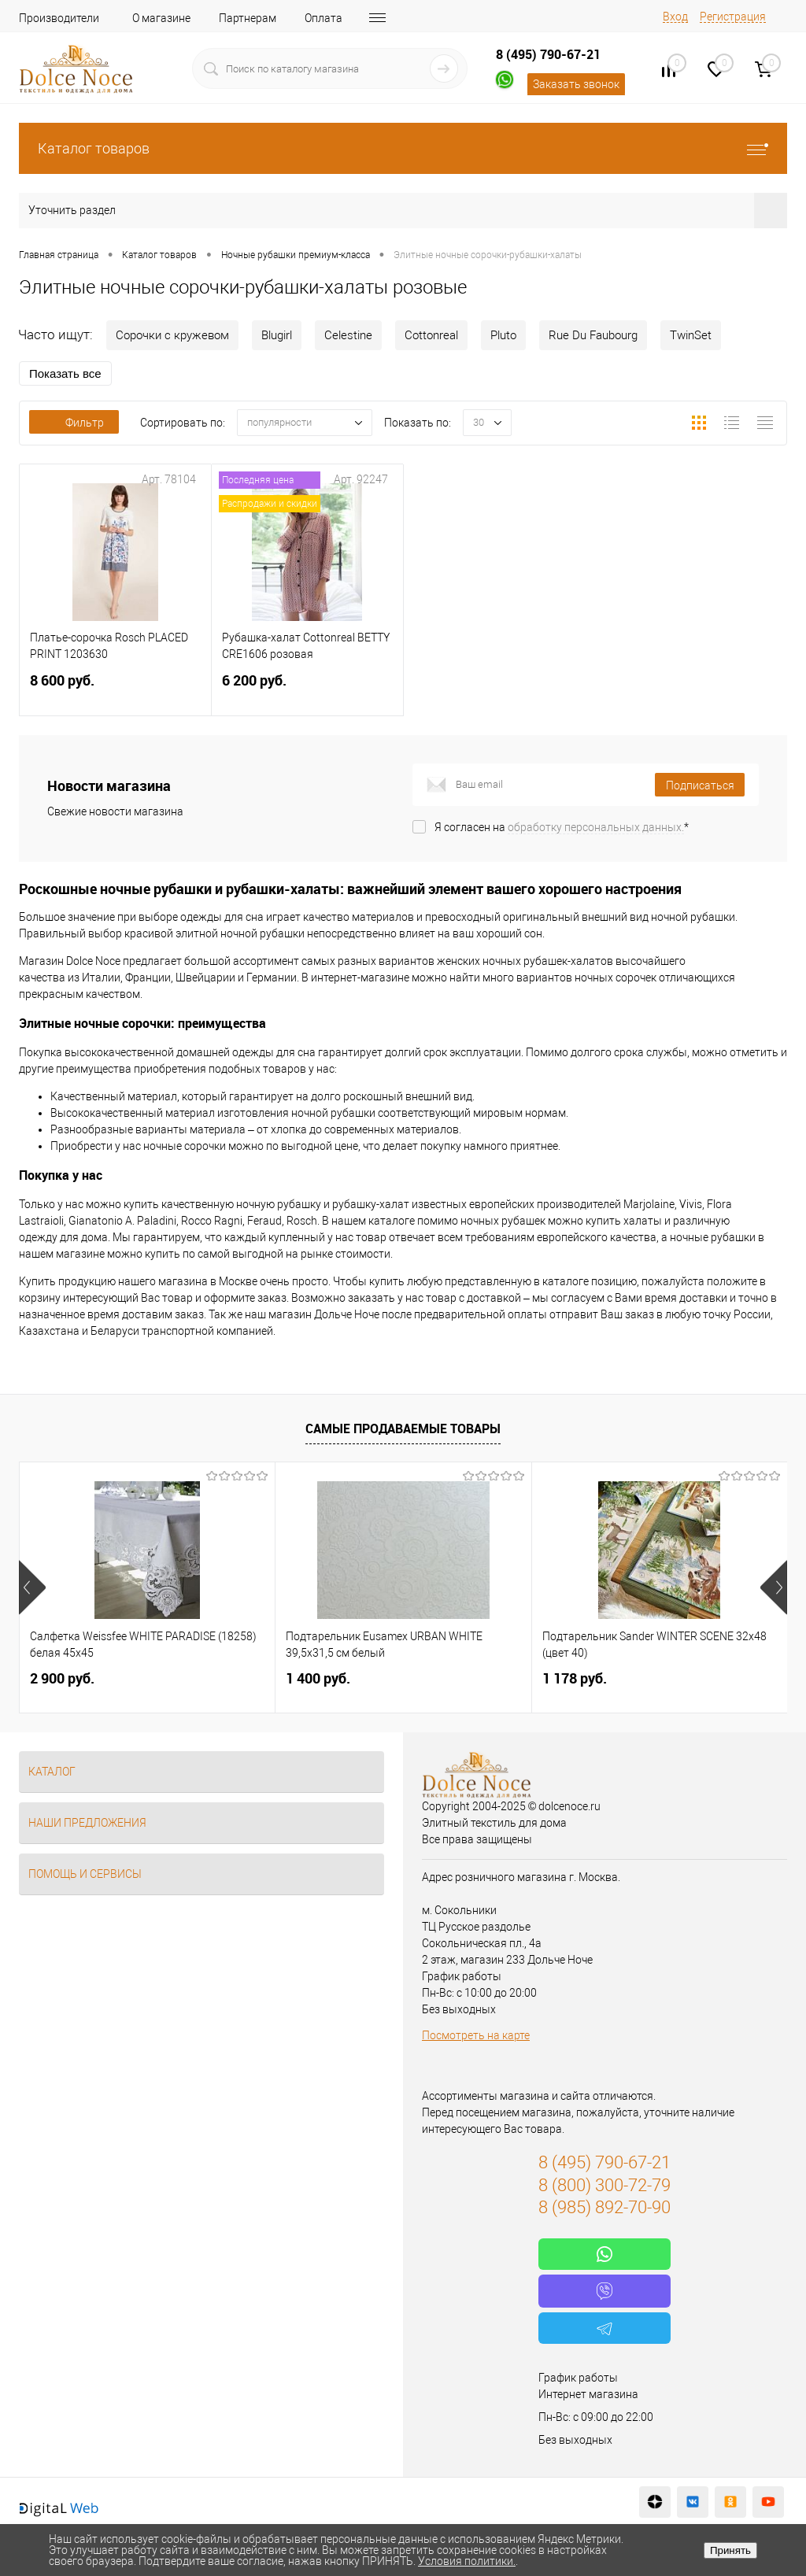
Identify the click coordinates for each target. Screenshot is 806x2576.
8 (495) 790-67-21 (548, 54)
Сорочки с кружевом (172, 335)
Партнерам (247, 18)
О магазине (161, 18)
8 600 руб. (115, 690)
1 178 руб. (574, 1678)
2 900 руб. (62, 1678)
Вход (675, 16)
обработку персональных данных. (596, 827)
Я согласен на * (561, 827)
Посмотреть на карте (476, 2035)
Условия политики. (467, 2561)
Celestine (348, 335)
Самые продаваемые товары (403, 1428)
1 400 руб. (318, 1678)
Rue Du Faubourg (593, 335)
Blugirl (276, 335)
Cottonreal (431, 335)
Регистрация (733, 16)
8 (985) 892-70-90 (604, 2207)
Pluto (503, 335)
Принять (730, 2550)
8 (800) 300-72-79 (604, 2185)
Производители (59, 18)
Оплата (323, 18)
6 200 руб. (307, 690)
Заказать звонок (576, 84)
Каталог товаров (403, 148)
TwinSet (691, 335)
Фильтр (74, 422)
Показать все (65, 373)
